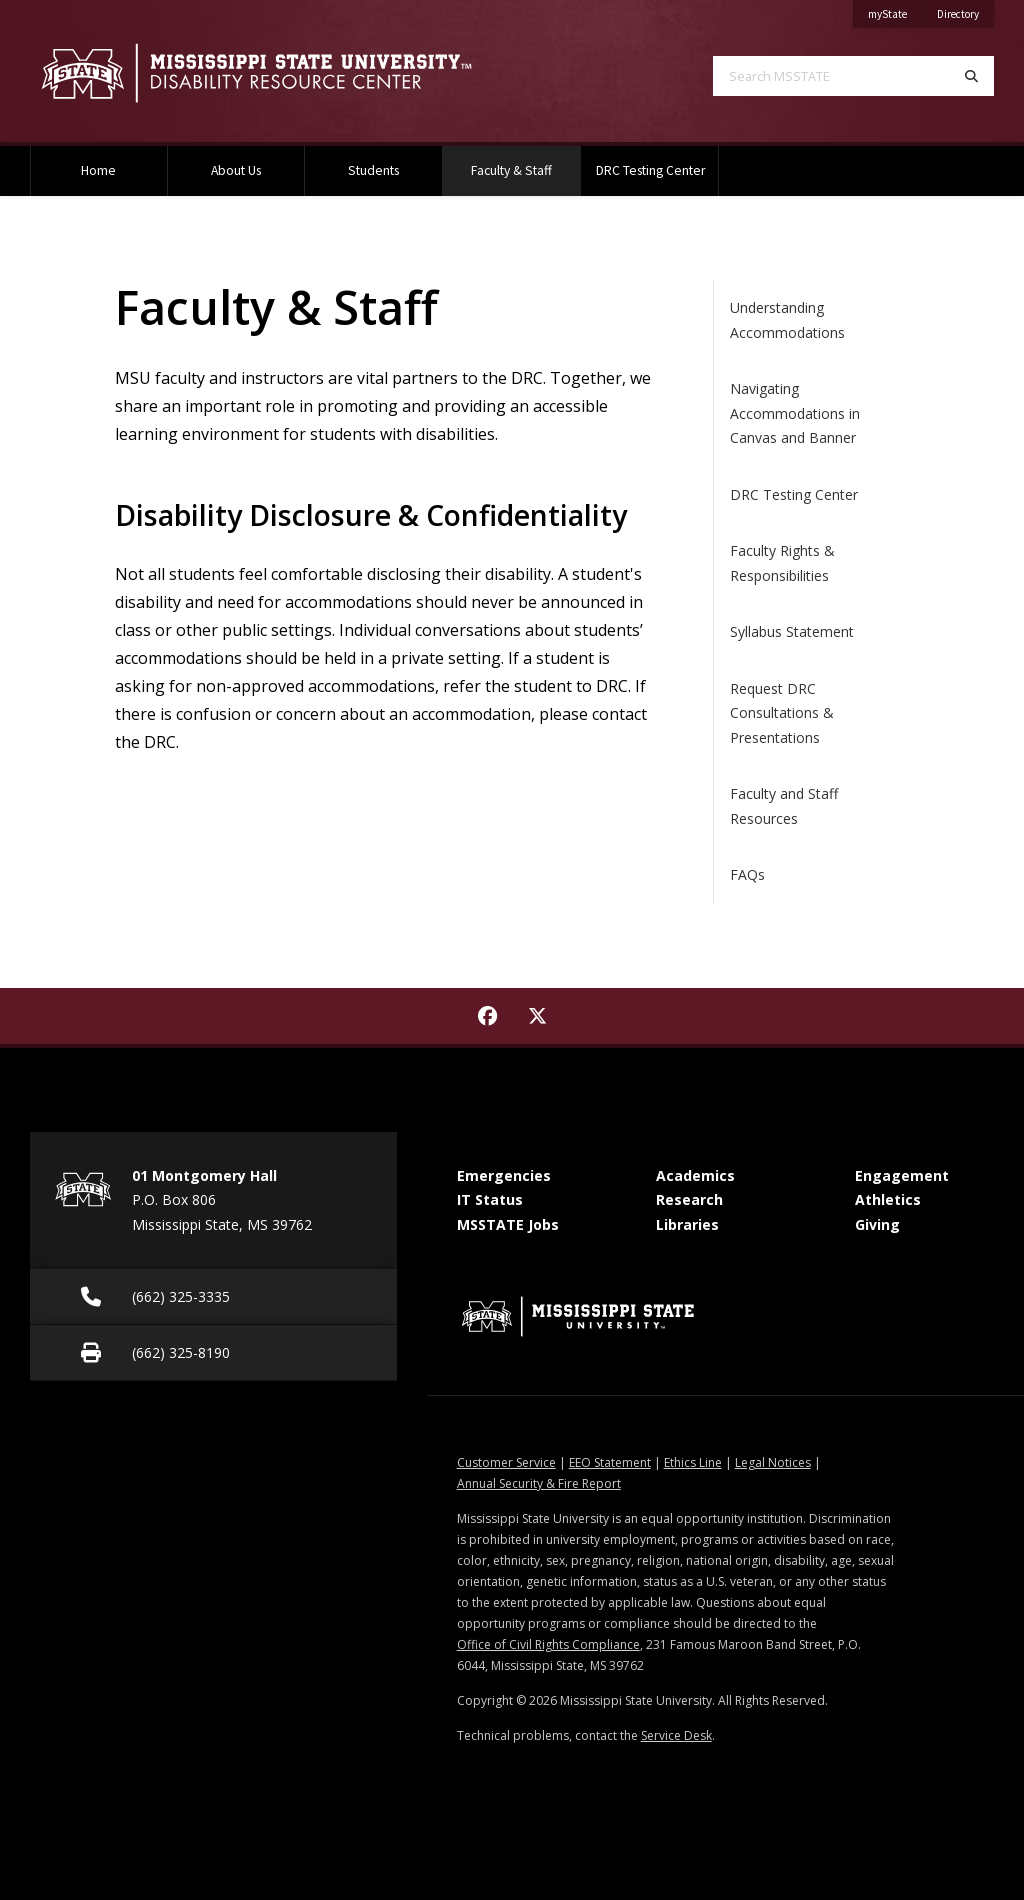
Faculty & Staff (525, 162)
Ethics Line (693, 1462)
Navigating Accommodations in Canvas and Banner (795, 413)
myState (895, 10)
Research (689, 1199)
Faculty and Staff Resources (784, 806)
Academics (695, 1175)
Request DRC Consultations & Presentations (782, 713)
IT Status (490, 1199)
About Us (236, 170)
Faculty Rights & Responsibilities (782, 563)
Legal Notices (773, 1462)
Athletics (888, 1199)
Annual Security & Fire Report (539, 1483)
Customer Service (506, 1462)
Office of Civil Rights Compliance (548, 1644)
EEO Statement (610, 1462)
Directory (965, 10)
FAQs (747, 874)
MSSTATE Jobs (508, 1224)
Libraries (687, 1224)
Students (373, 170)
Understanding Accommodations (787, 320)
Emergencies (504, 1175)
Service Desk (676, 1735)
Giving (877, 1224)
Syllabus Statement (792, 631)
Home (98, 170)
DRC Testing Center (650, 170)
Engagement (902, 1175)
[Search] (971, 76)
